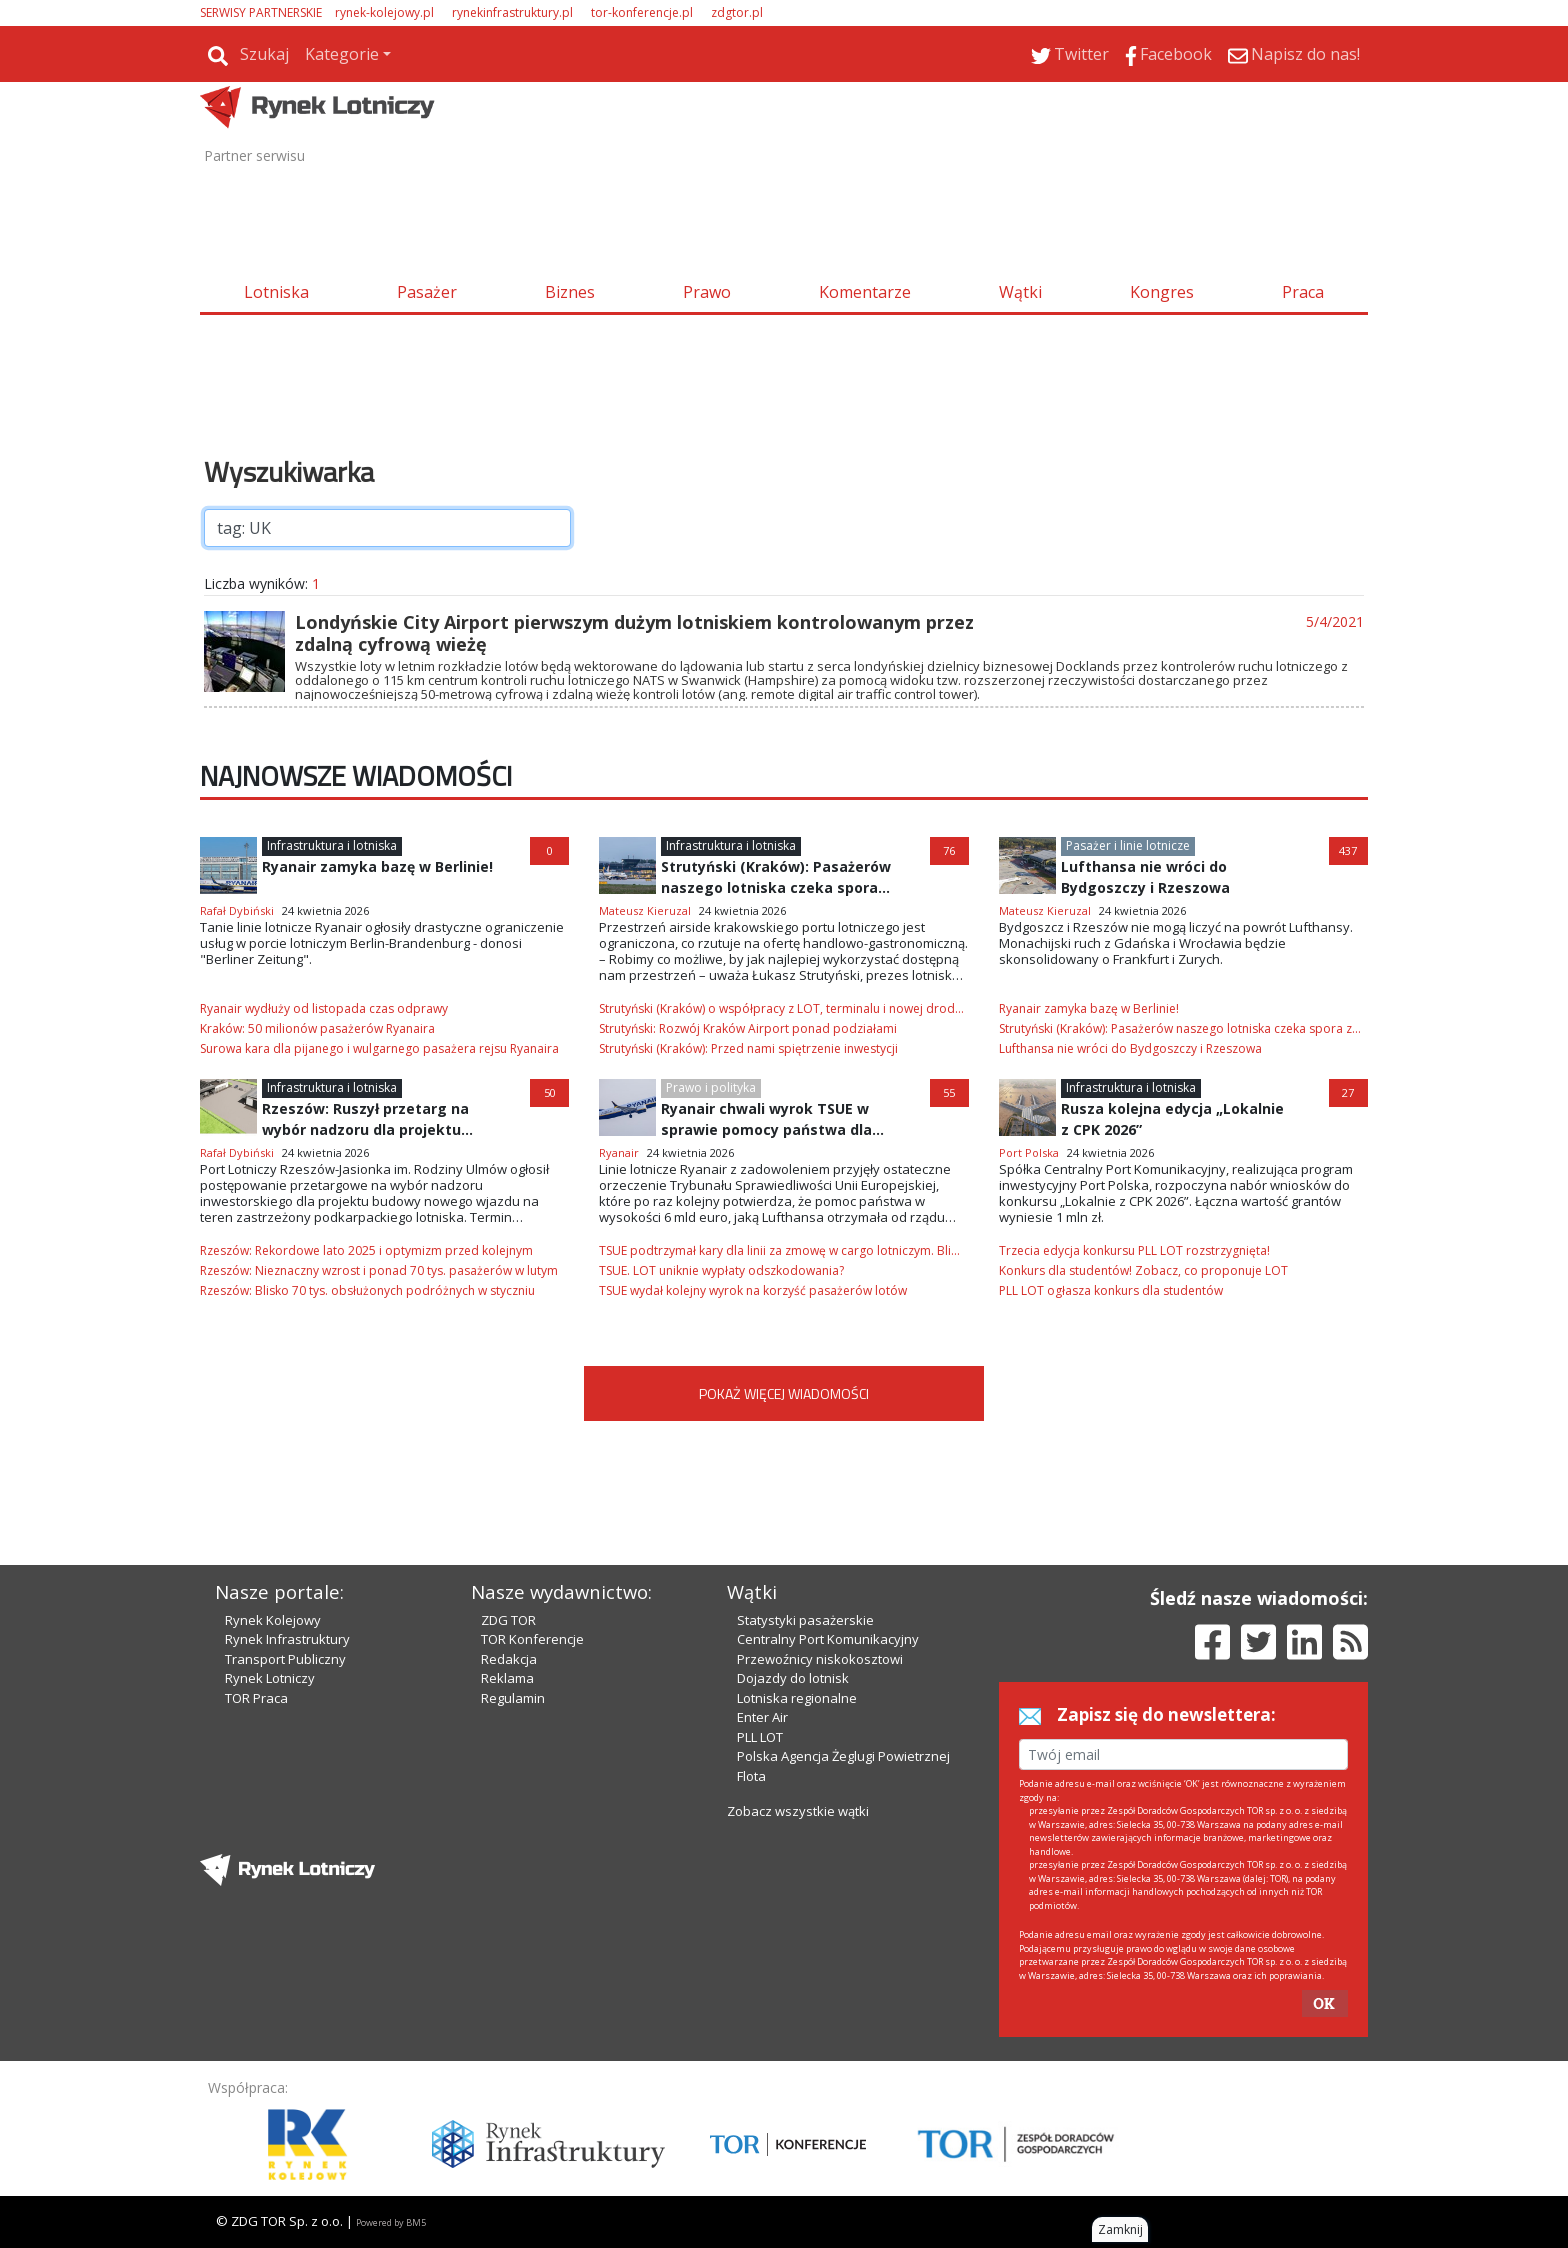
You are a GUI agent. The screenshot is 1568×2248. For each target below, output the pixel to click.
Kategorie (342, 54)
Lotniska (276, 292)
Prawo (707, 292)
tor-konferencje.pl (642, 12)
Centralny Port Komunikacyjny (828, 1639)
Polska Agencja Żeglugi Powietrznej (843, 1756)
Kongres (1162, 292)
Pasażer (427, 292)
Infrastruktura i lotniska (332, 845)
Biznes (570, 292)
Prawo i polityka (711, 1087)
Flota (751, 1776)
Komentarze (865, 292)
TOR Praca (256, 1698)
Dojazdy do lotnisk (793, 1678)
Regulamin (513, 1698)
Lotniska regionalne (797, 1698)
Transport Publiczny (285, 1659)
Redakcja (509, 1659)
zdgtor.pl (737, 12)
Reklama (507, 1678)
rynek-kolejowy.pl (384, 12)
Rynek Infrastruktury (287, 1639)
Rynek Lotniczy (270, 1678)
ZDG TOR (508, 1620)
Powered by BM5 (391, 2222)
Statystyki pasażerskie (805, 1620)
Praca (1303, 292)
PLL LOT (760, 1737)
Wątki (1020, 292)
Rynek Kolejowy (273, 1620)
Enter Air (762, 1717)
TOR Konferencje (532, 1639)
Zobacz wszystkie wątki (798, 1811)
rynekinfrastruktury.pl (512, 12)
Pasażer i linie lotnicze (1128, 845)
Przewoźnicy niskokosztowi (820, 1659)
